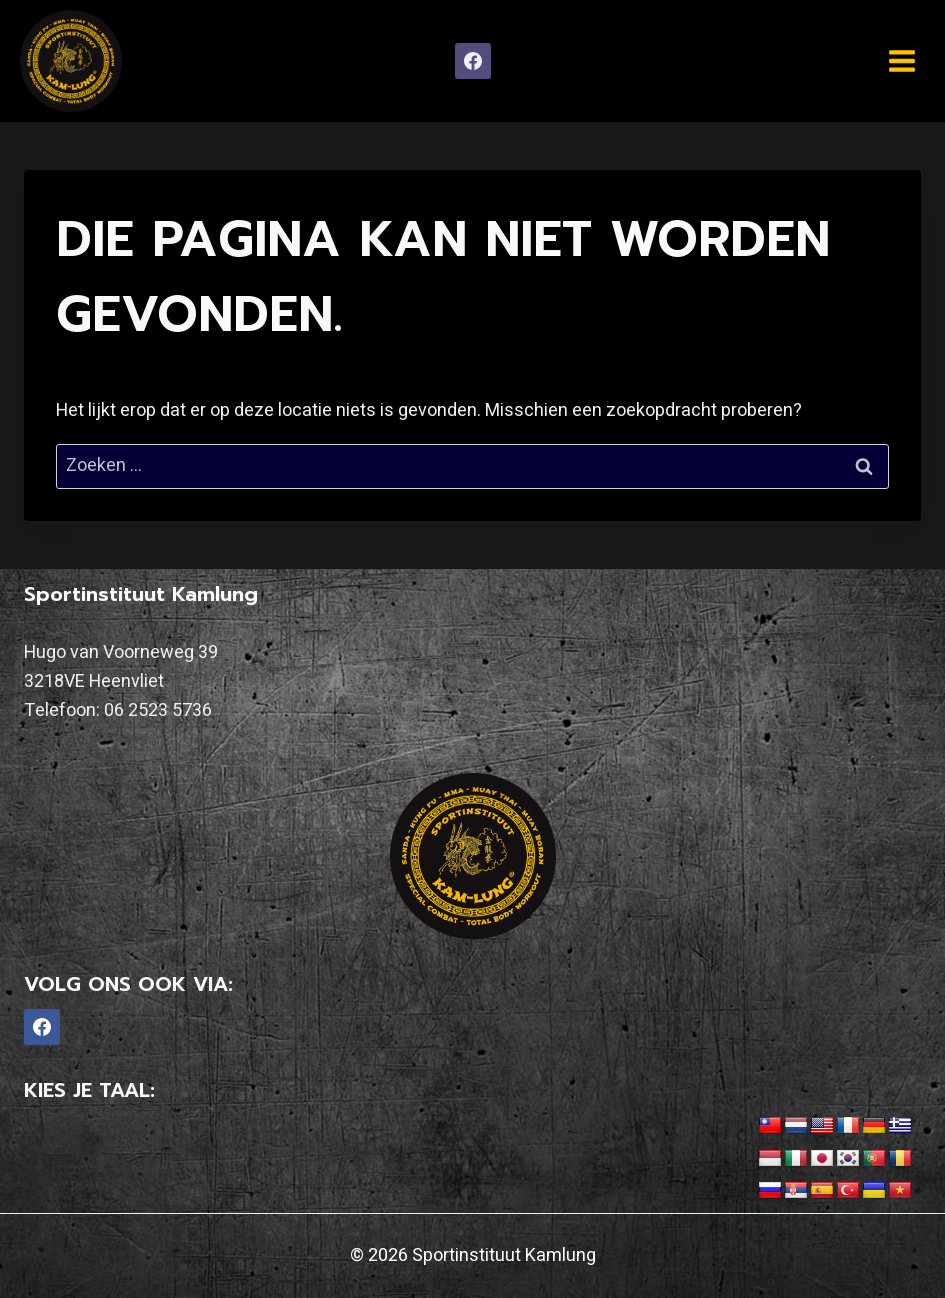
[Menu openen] (901, 60)
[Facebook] (473, 61)
